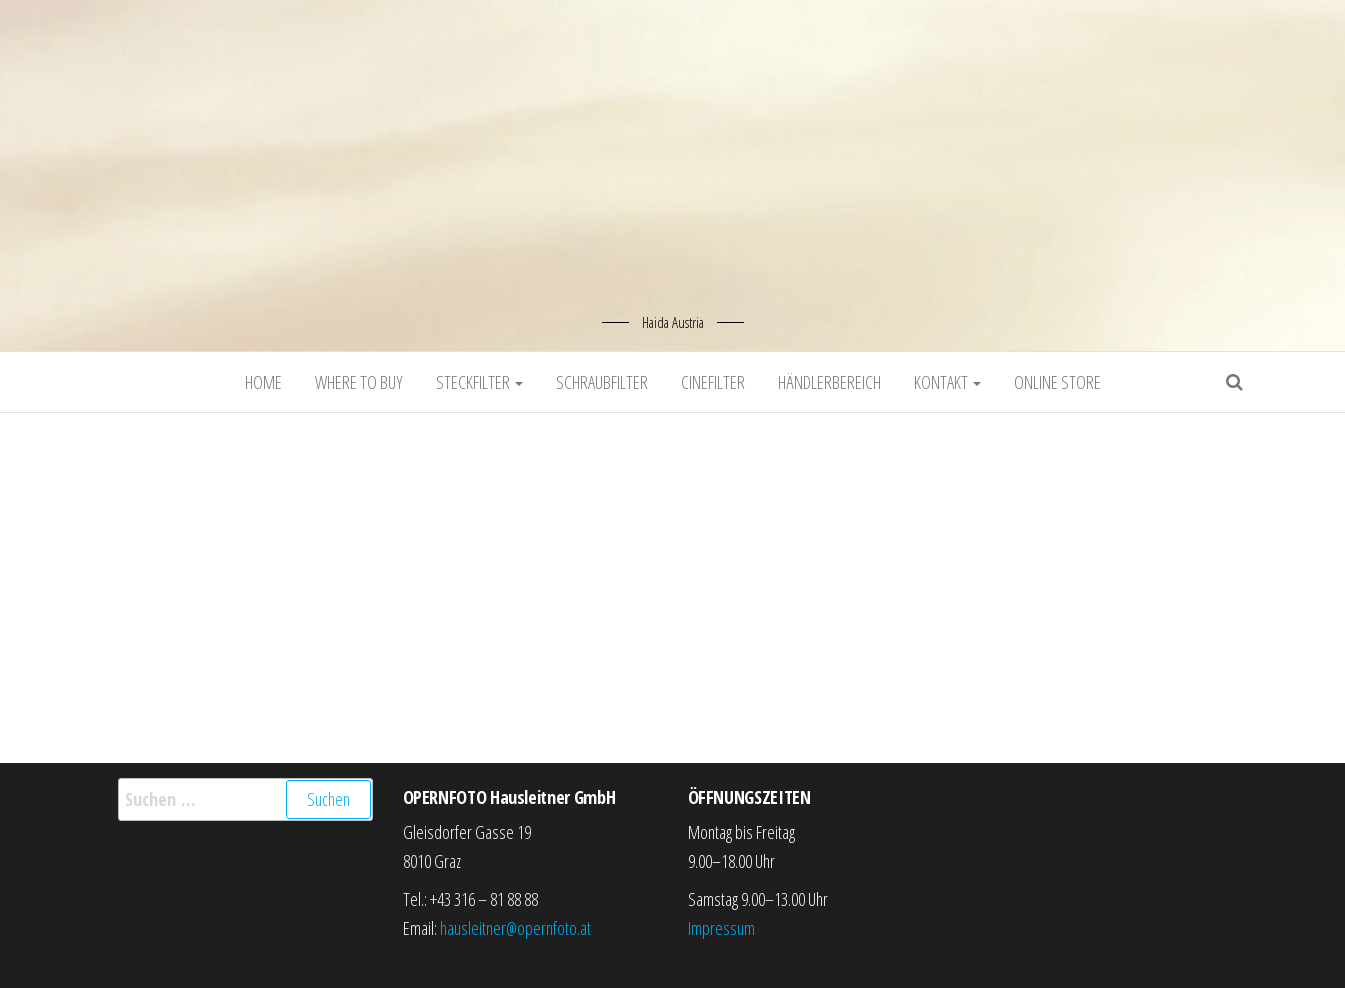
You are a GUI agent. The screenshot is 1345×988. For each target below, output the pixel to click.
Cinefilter (713, 382)
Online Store (1057, 382)
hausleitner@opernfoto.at (515, 928)
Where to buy (359, 382)
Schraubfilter (602, 382)
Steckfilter (479, 382)
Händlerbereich (829, 382)
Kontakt (947, 382)
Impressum (721, 928)
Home (263, 382)
